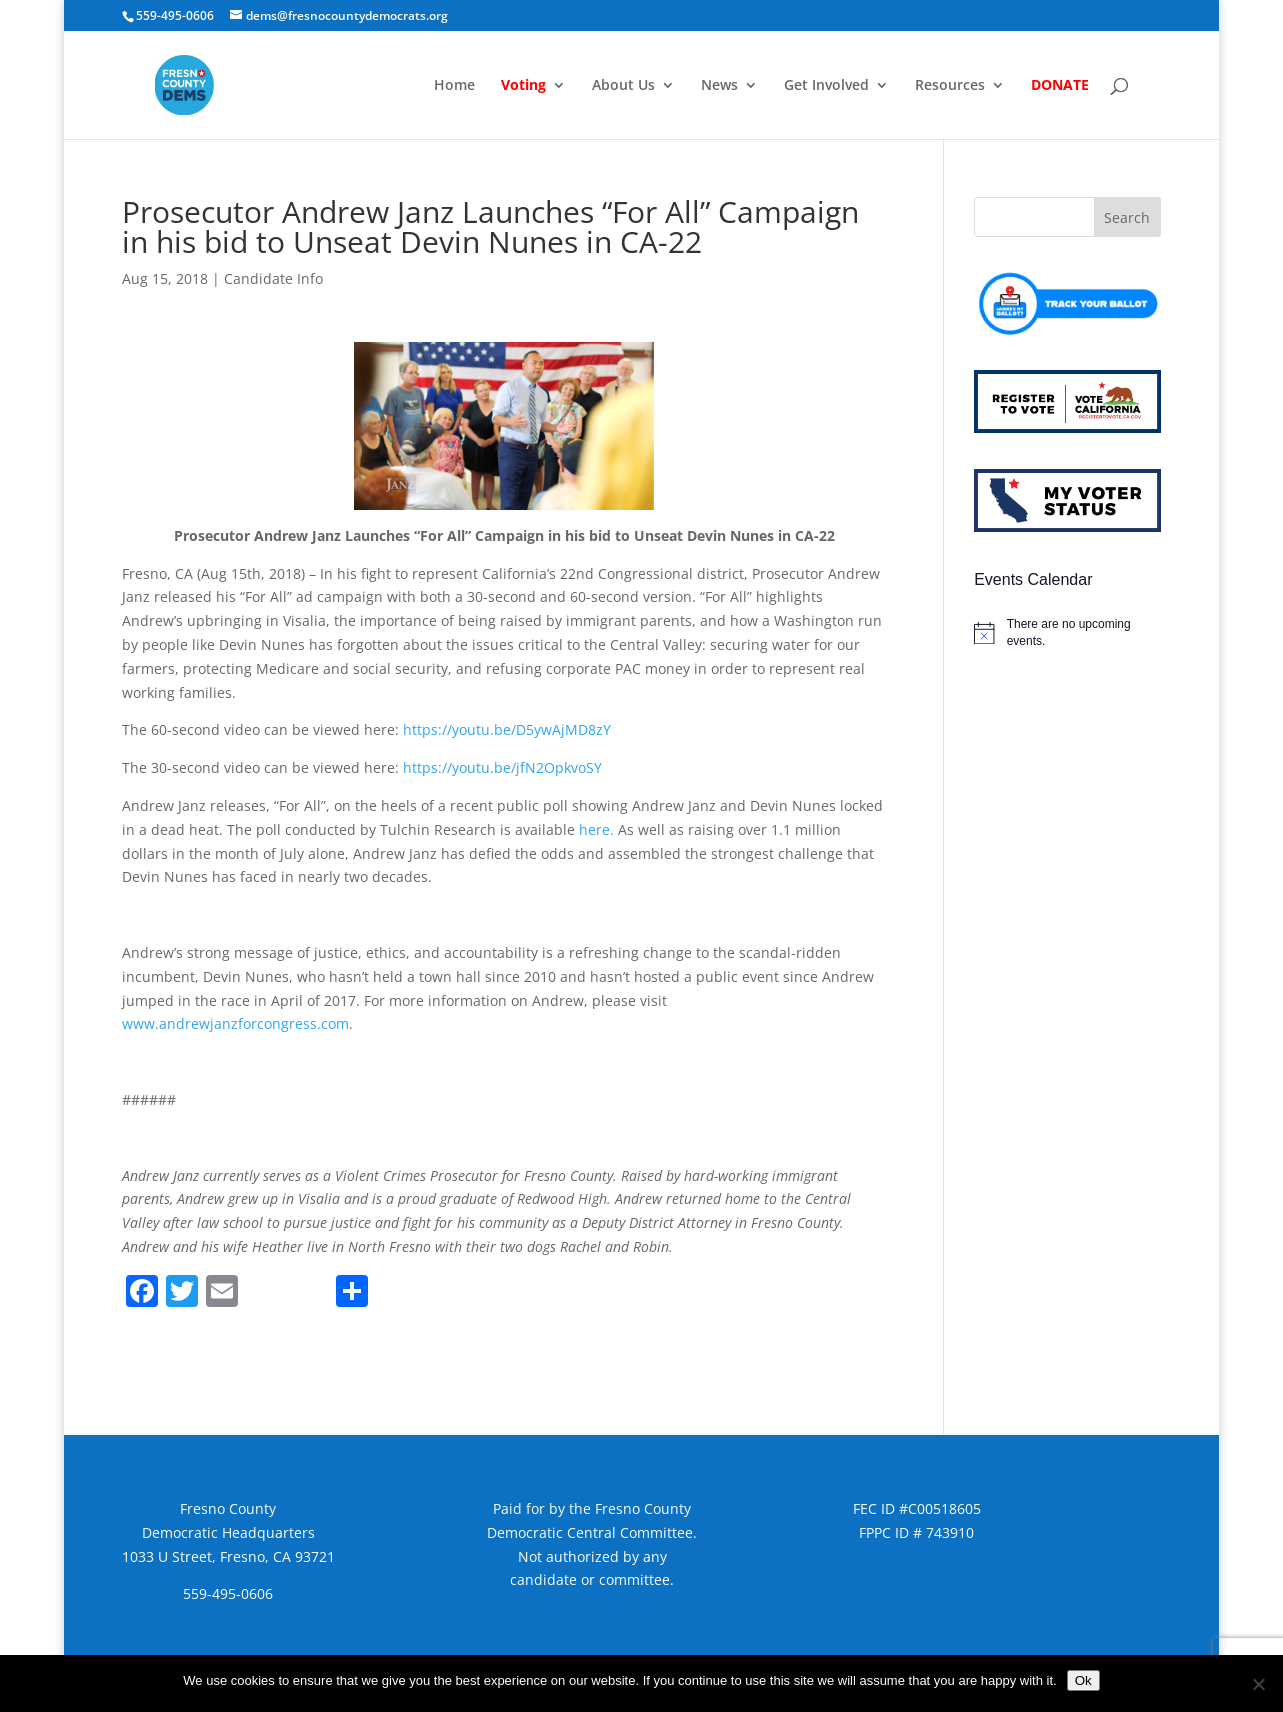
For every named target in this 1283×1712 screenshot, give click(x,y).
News (719, 86)
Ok (1083, 1680)
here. (596, 829)
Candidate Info (273, 278)
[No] (1258, 1684)
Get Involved (826, 86)
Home (454, 86)
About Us (623, 86)
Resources (950, 86)
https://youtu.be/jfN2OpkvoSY (502, 767)
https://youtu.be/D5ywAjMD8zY (507, 729)
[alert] (1067, 632)
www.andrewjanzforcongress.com (235, 1023)
